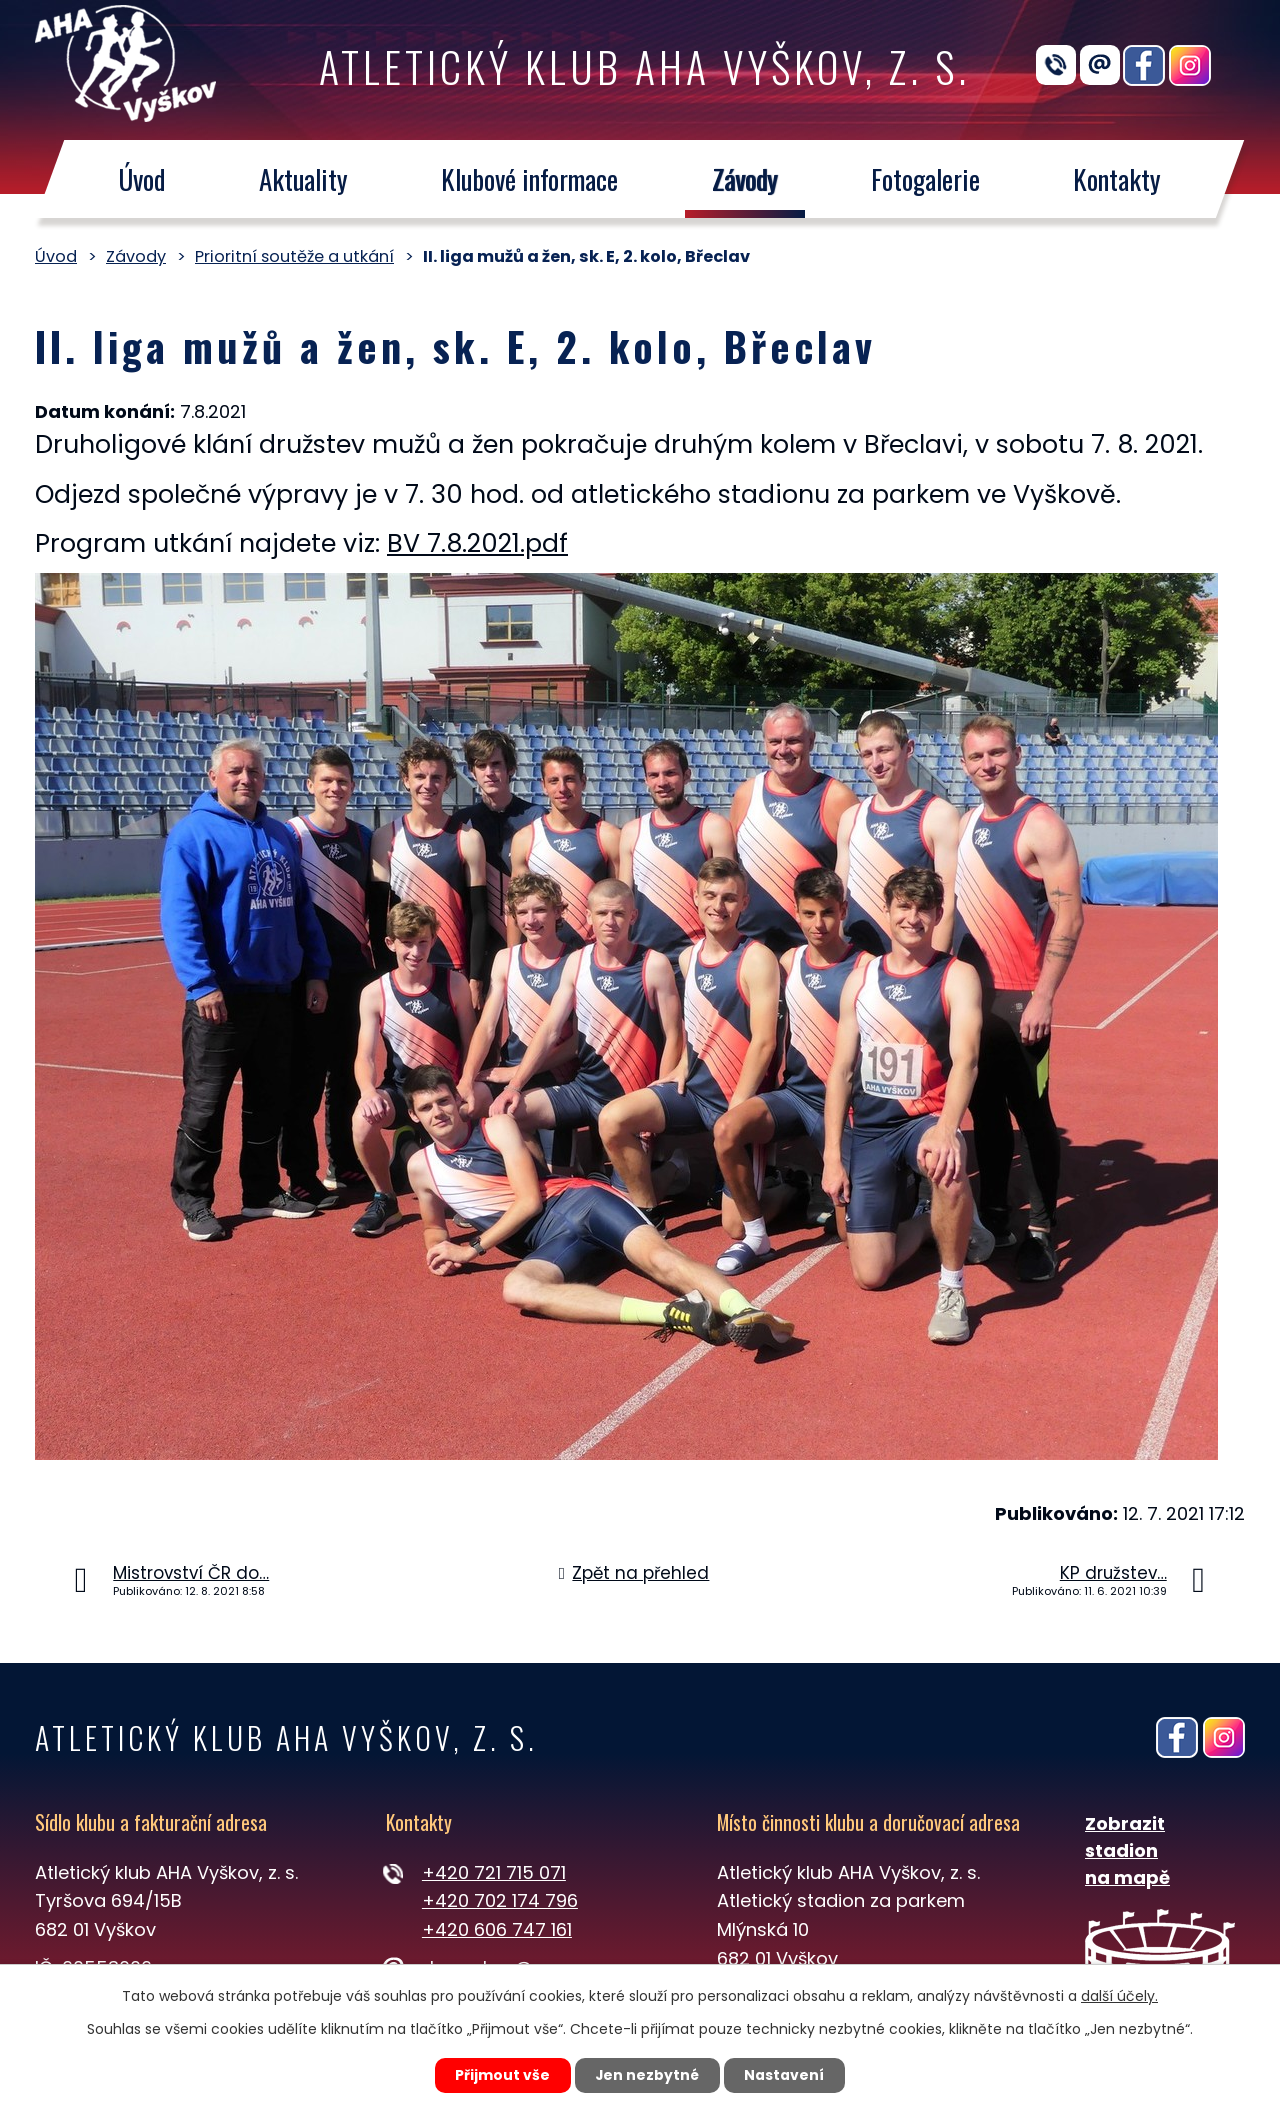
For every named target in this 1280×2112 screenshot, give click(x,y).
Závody (745, 179)
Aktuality (303, 179)
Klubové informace (529, 179)
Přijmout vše (501, 2075)
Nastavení (786, 2075)
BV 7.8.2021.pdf (477, 543)
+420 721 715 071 (494, 1872)
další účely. (1119, 1995)
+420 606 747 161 (497, 1929)
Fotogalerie (925, 179)
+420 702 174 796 (500, 1900)
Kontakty (1118, 179)
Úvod (141, 179)
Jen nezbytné (647, 2075)
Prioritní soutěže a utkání (294, 256)
